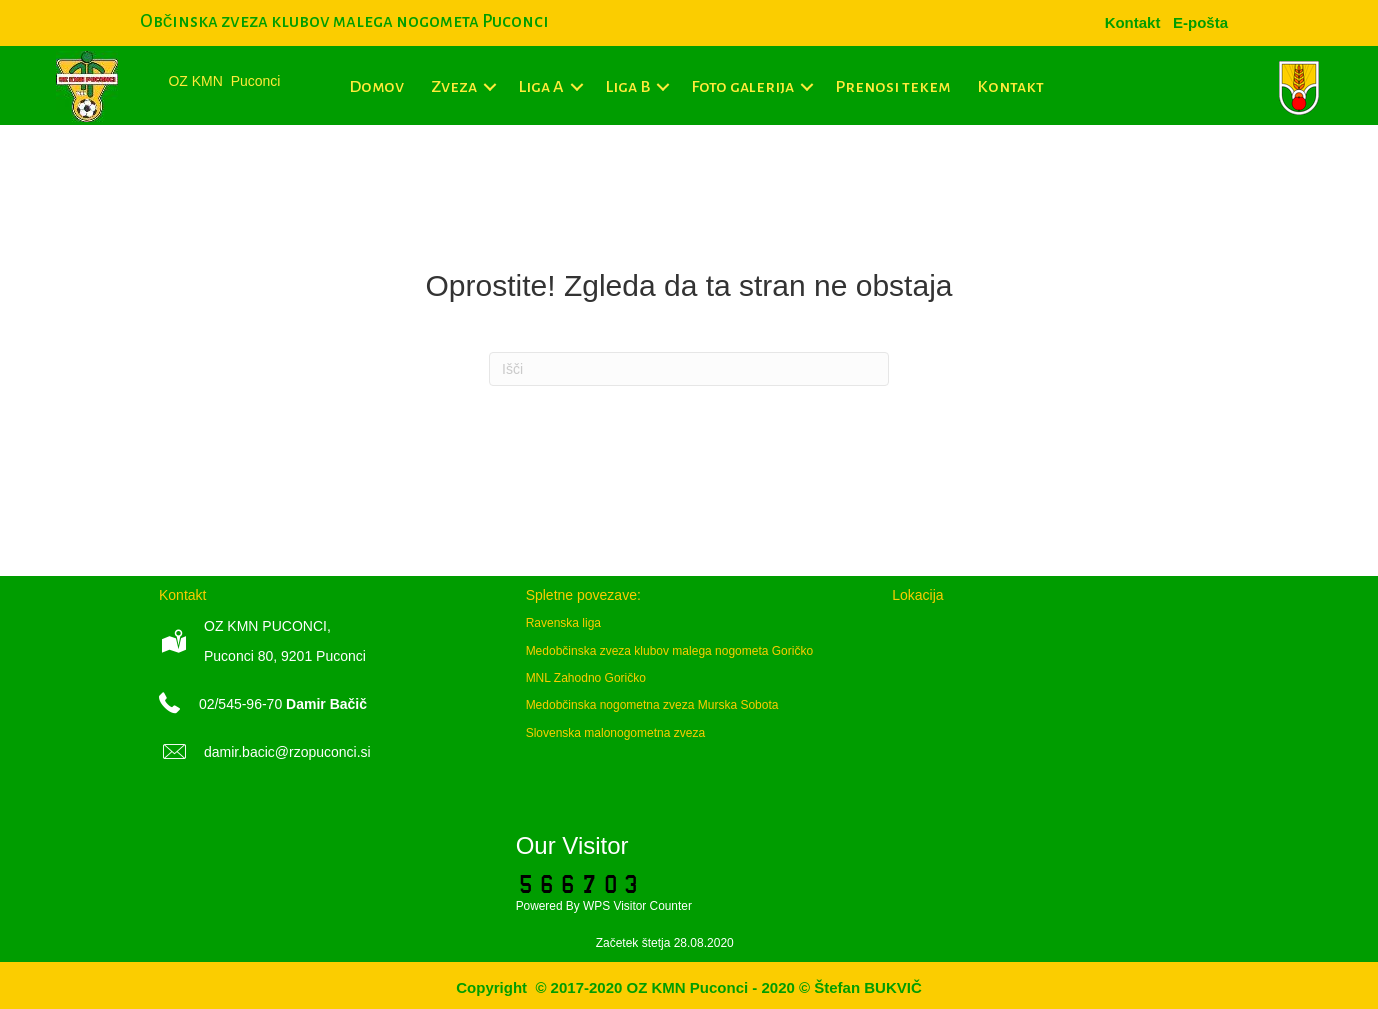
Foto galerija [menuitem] (742, 87)
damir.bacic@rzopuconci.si (287, 752)
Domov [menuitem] (376, 87)
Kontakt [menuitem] (1010, 87)
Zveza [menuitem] (454, 87)
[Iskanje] (689, 369)
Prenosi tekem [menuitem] (892, 87)
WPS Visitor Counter (637, 906)
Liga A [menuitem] (541, 87)
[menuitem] (1200, 22)
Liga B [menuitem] (627, 87)
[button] (490, 87)
